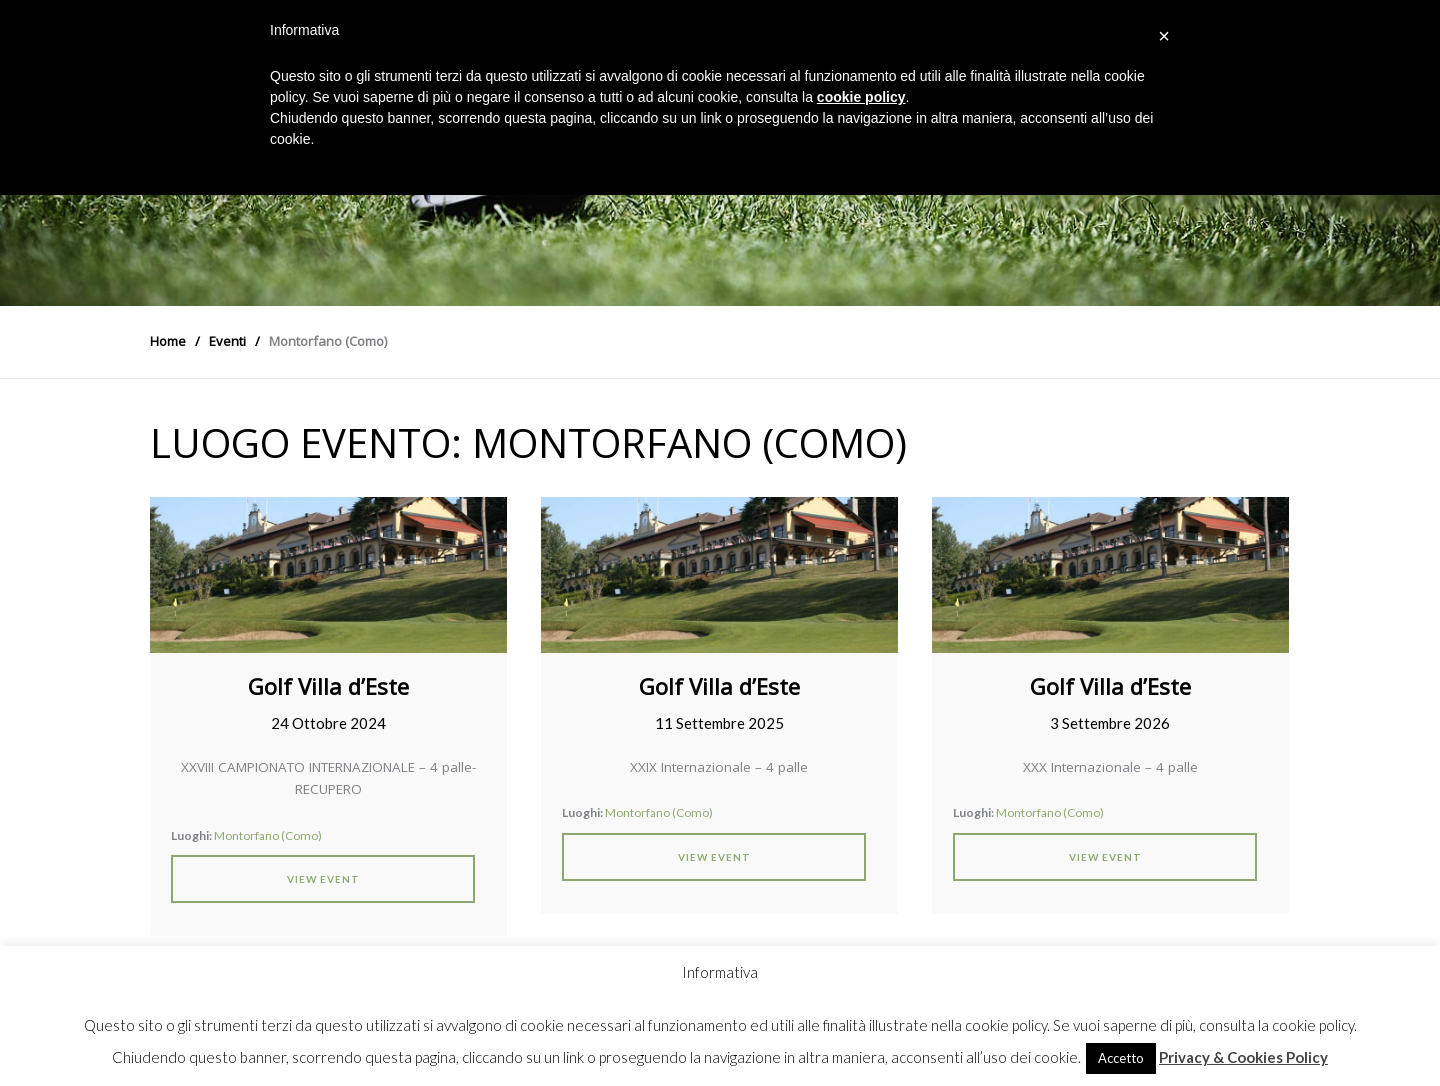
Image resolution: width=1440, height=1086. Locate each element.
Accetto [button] (1121, 1058)
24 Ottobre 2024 (328, 723)
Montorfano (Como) (268, 835)
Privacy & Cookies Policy (1243, 1057)
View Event (323, 879)
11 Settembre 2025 (719, 723)
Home (168, 341)
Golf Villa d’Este (328, 686)
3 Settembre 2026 (1110, 723)
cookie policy (861, 97)
